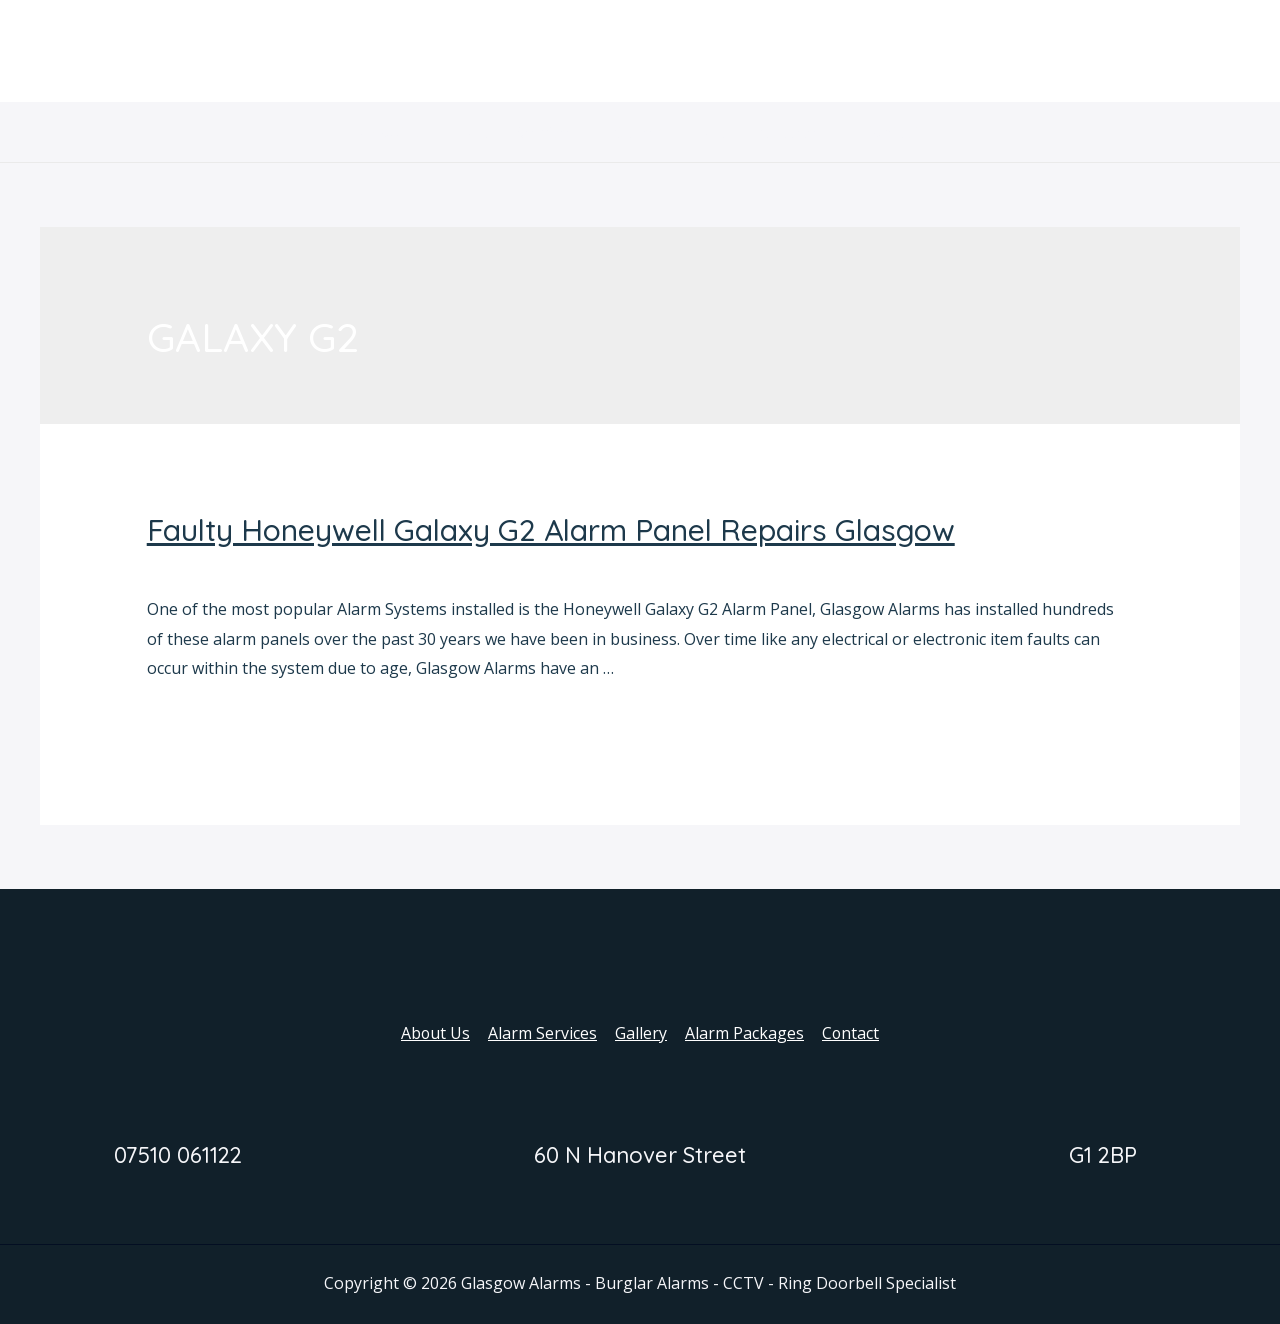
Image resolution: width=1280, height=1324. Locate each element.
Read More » (194, 724)
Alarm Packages (758, 132)
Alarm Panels (196, 567)
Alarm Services (528, 132)
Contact (879, 132)
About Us (407, 132)
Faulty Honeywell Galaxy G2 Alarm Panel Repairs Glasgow (551, 530)
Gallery (641, 132)
